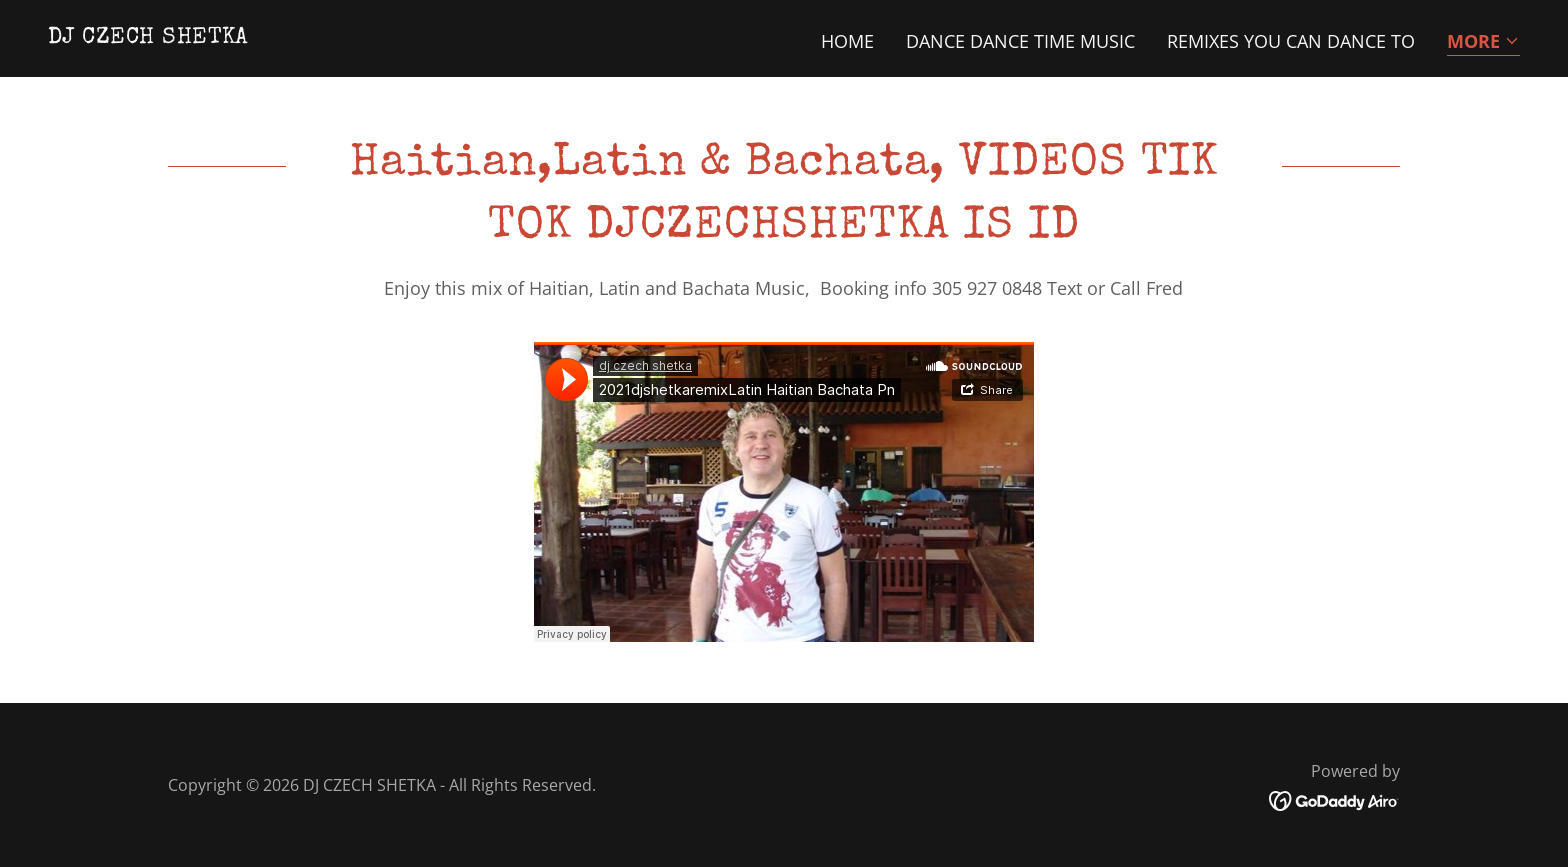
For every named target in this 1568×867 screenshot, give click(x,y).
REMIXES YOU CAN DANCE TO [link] (1291, 41)
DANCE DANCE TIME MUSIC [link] (1020, 41)
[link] (148, 36)
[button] (1483, 42)
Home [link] (847, 41)
